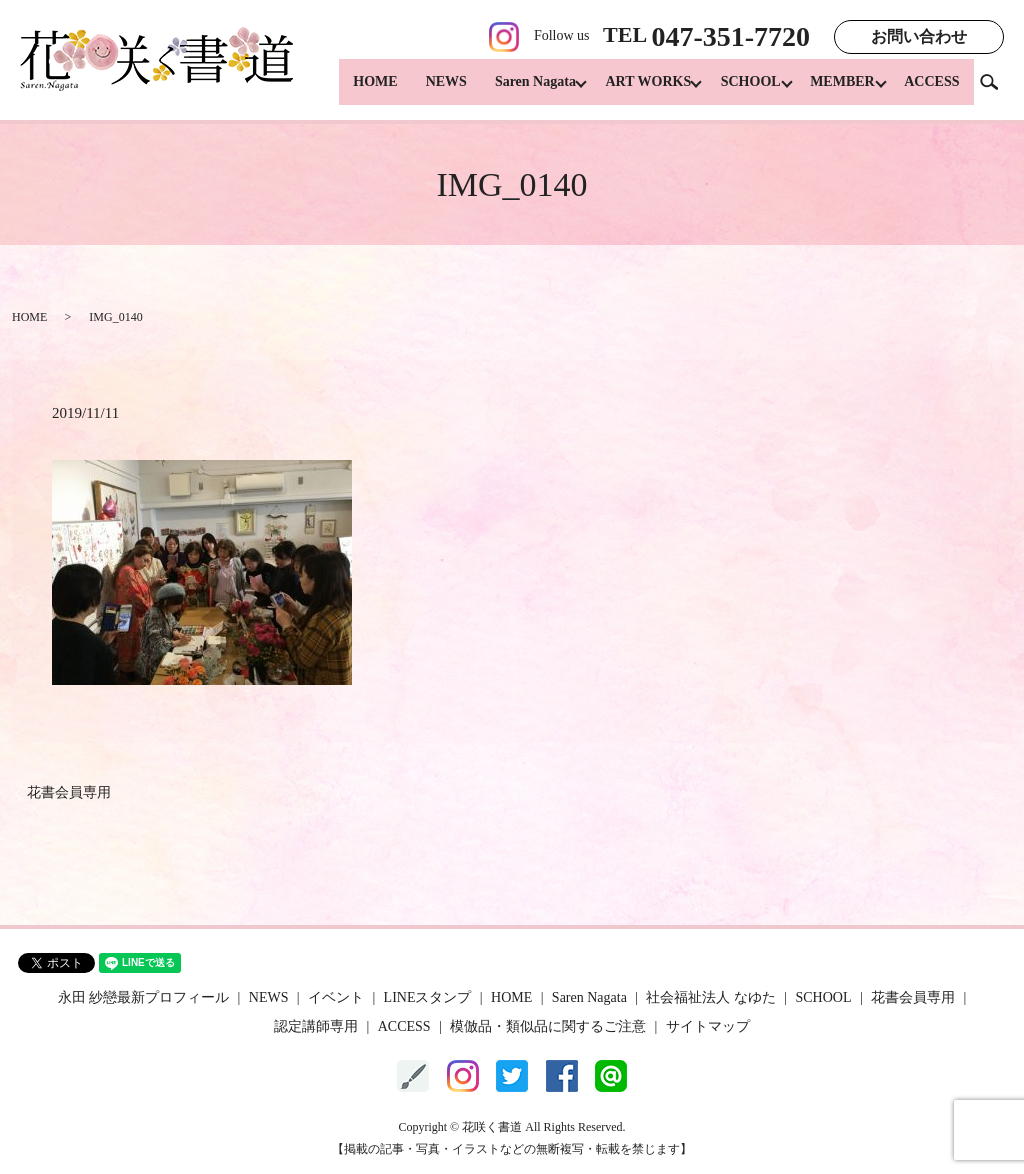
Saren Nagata (513, 90)
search (997, 89)
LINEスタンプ (428, 997)
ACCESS (931, 90)
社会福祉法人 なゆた (711, 997)
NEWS (424, 90)
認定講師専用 (316, 1026)
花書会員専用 (69, 792)
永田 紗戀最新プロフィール (144, 997)
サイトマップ (708, 1026)
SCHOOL (740, 90)
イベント (336, 997)
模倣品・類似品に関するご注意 (548, 1026)
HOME (353, 90)
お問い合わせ (919, 36)
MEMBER (837, 90)
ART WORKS (632, 90)
